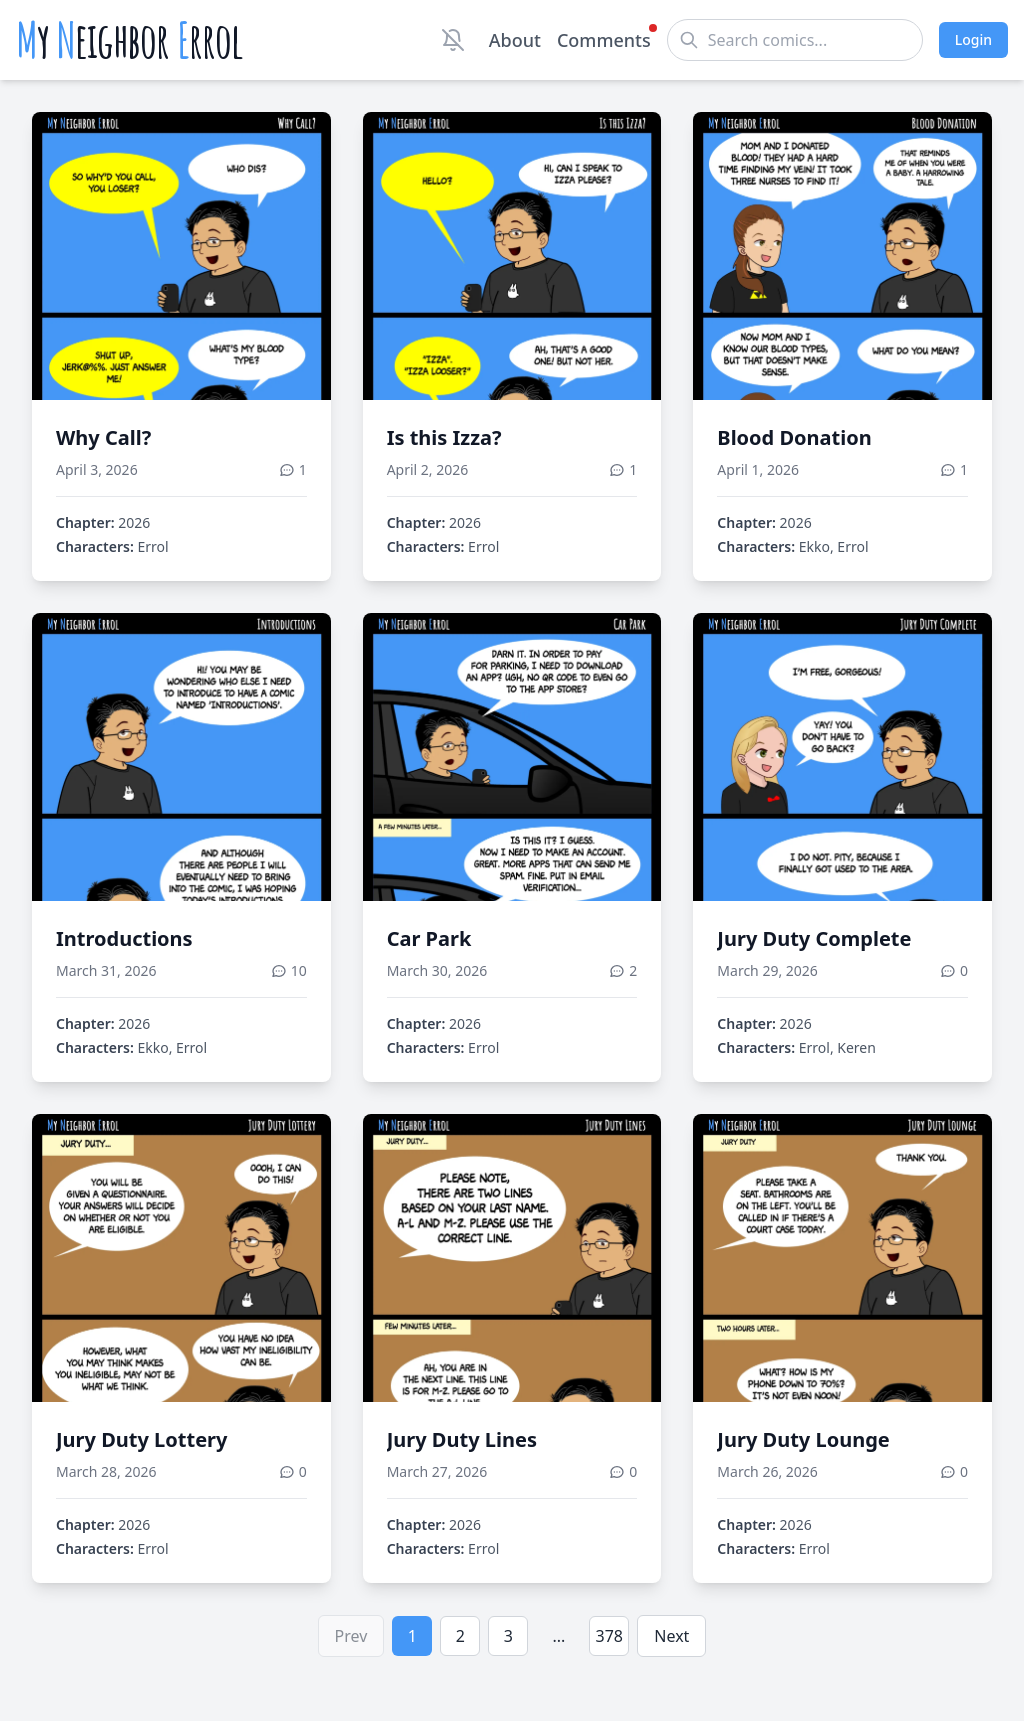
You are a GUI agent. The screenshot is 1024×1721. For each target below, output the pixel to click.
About (515, 40)
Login (973, 39)
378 (609, 1636)
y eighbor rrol (129, 40)
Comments (604, 39)
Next (671, 1636)
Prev (351, 1636)
